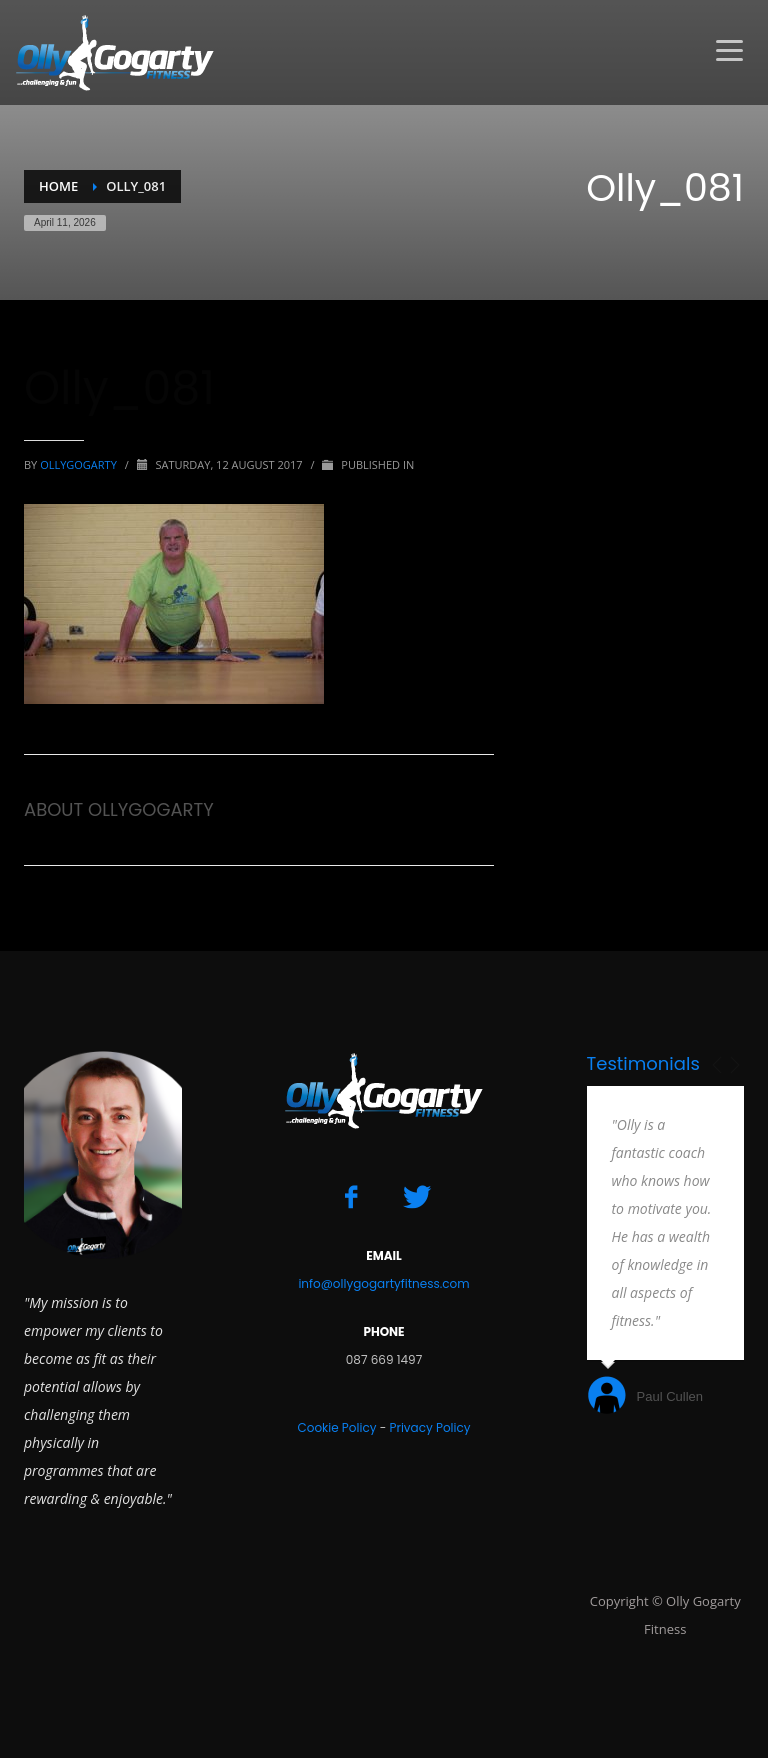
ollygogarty (80, 464)
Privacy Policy (429, 1427)
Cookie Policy (336, 1427)
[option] (666, 1252)
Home (58, 186)
